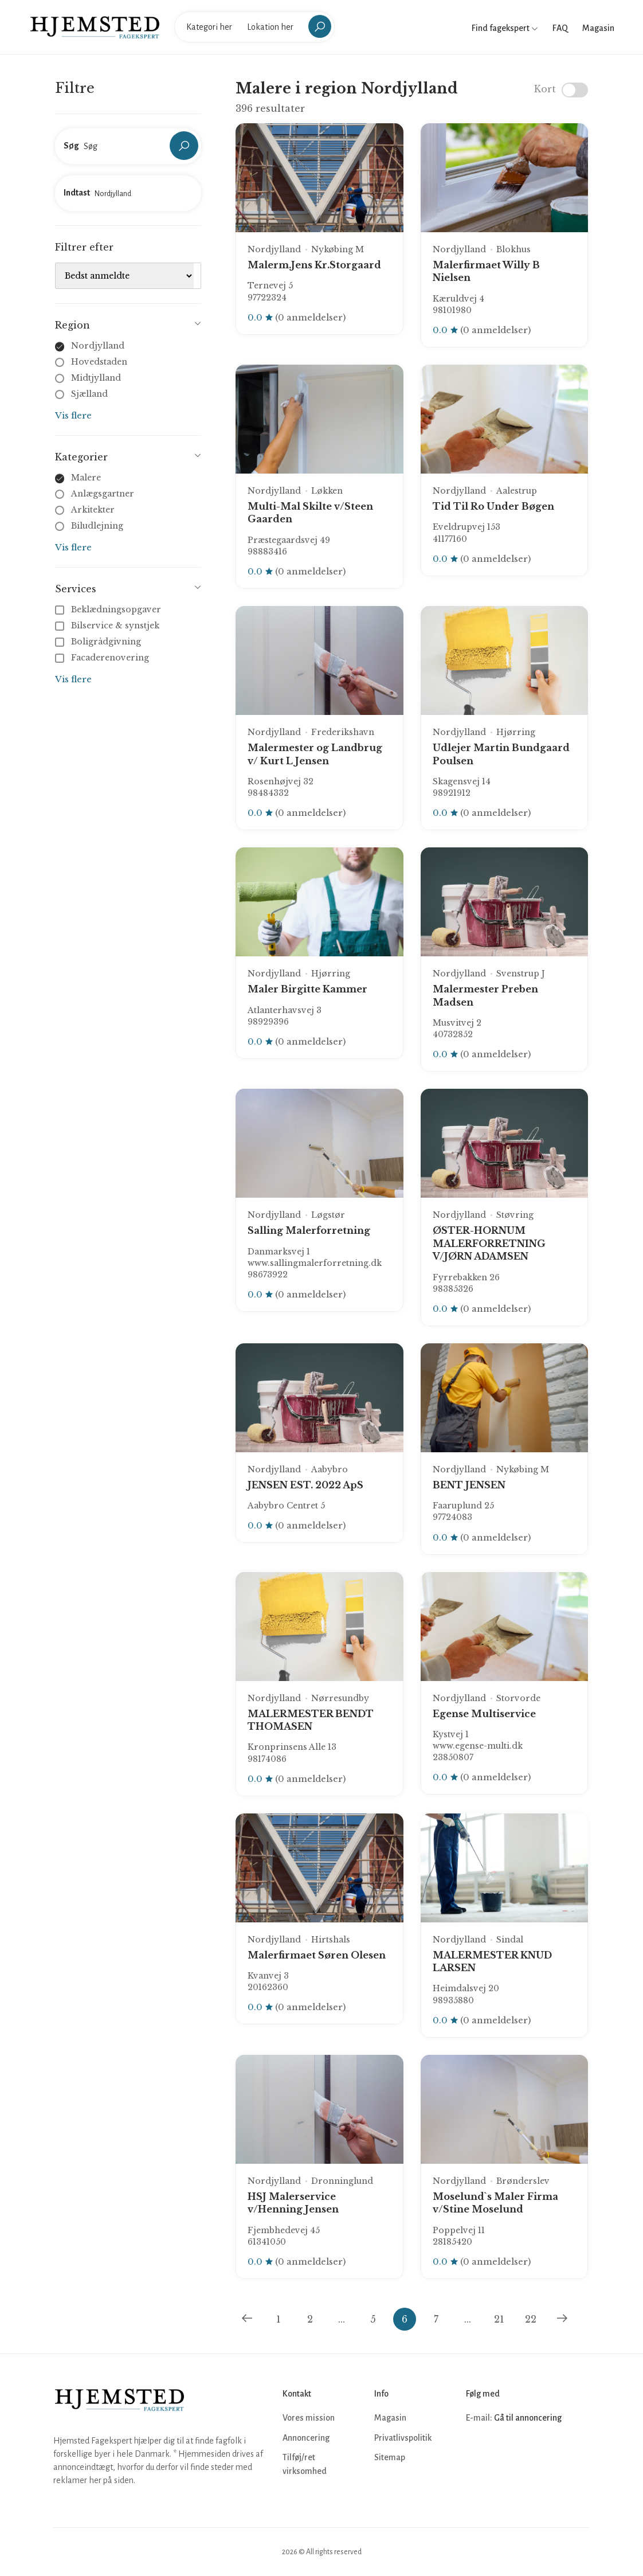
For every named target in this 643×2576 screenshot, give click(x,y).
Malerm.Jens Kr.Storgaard (314, 265)
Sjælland (89, 394)
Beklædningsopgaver (109, 609)
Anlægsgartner (102, 493)
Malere (86, 477)
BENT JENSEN (469, 1485)
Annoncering (306, 2437)
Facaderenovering (103, 657)
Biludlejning (97, 526)
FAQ (560, 28)
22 (530, 2319)
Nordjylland (97, 346)
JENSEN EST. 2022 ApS (305, 1485)
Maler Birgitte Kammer (307, 989)
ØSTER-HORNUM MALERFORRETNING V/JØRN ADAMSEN (489, 1243)
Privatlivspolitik (403, 2437)
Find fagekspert (505, 28)
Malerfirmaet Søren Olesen (317, 1955)
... (341, 2319)
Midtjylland (96, 378)
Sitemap (389, 2457)
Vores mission (309, 2417)
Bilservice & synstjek (108, 625)
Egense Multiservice (484, 1713)
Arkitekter (93, 510)
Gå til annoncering (528, 2417)
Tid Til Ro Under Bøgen (493, 506)
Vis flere (73, 415)
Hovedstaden (99, 362)
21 (499, 2319)
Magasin (598, 28)
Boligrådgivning (99, 641)
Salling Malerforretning (309, 1230)
